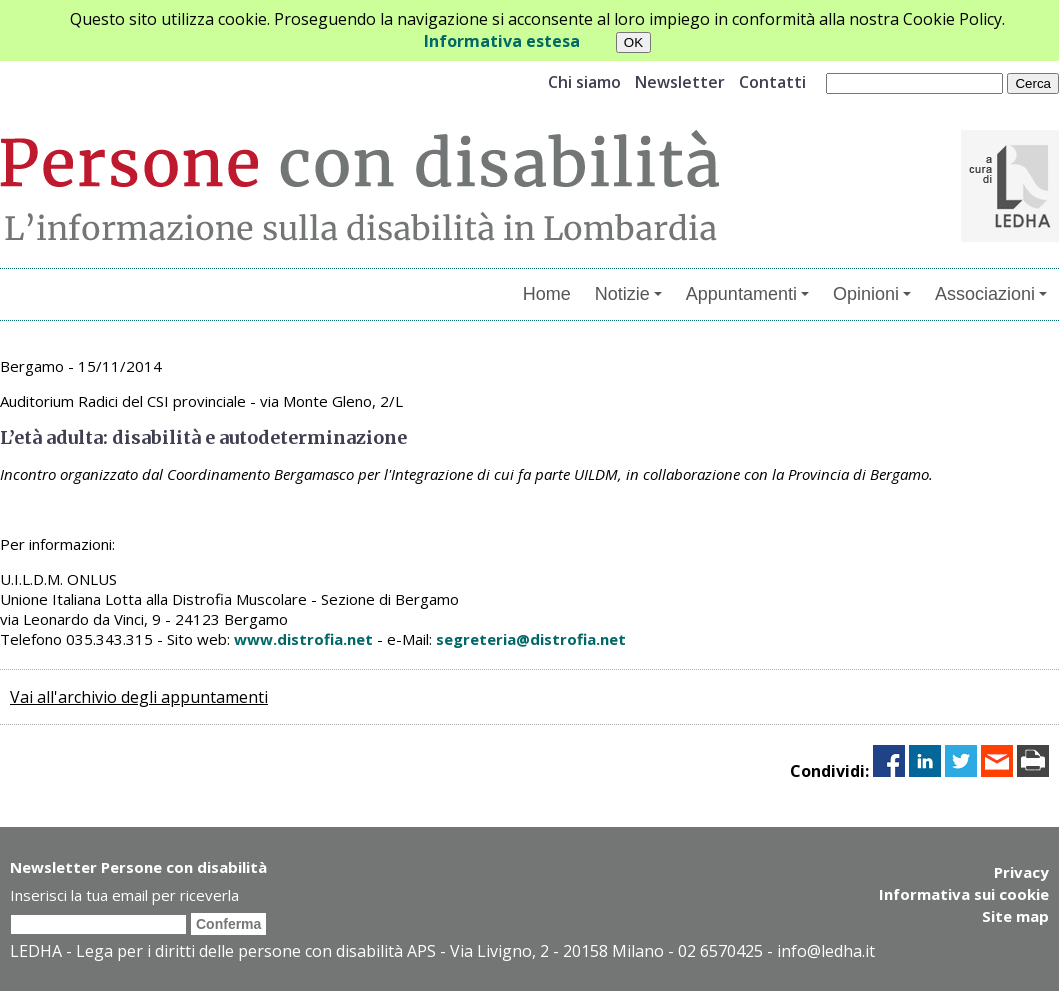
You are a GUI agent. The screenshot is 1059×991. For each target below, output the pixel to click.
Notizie (628, 294)
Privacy (1021, 872)
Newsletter (680, 82)
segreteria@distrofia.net (531, 639)
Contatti (772, 82)
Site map (1015, 916)
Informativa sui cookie (964, 894)
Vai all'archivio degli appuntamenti (139, 697)
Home (547, 294)
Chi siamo (584, 82)
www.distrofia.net (303, 639)
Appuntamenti (747, 294)
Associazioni (991, 294)
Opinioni (872, 294)
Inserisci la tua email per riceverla (124, 895)
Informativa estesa (502, 41)
